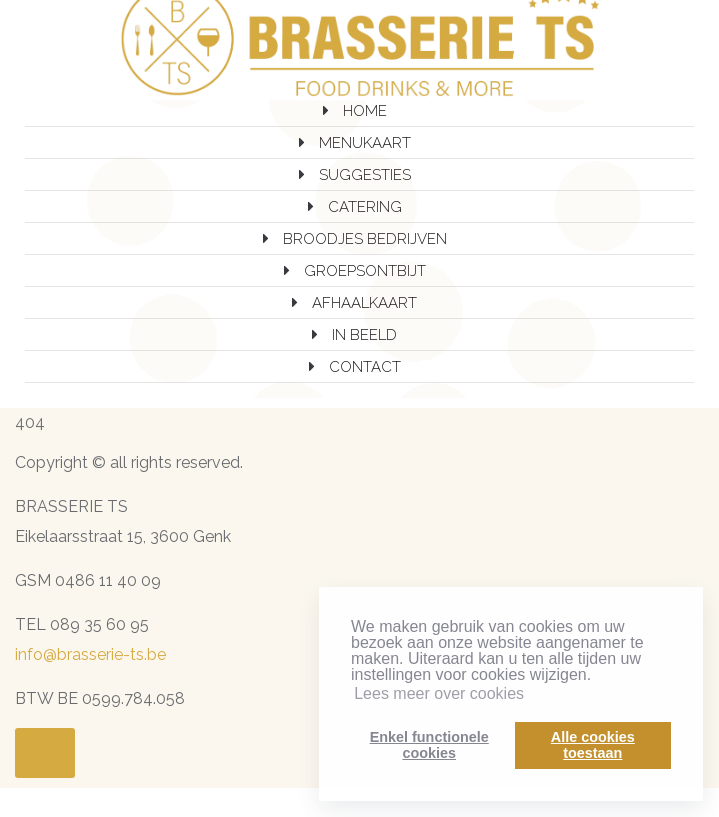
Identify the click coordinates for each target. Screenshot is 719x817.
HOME (365, 111)
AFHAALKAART (364, 303)
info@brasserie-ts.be (90, 654)
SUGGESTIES (365, 175)
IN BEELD (364, 335)
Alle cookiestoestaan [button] (593, 745)
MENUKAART (365, 143)
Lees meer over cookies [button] (439, 693)
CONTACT (365, 367)
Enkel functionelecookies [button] (429, 745)
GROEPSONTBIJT (365, 271)
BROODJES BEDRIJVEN (365, 239)
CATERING (365, 207)
